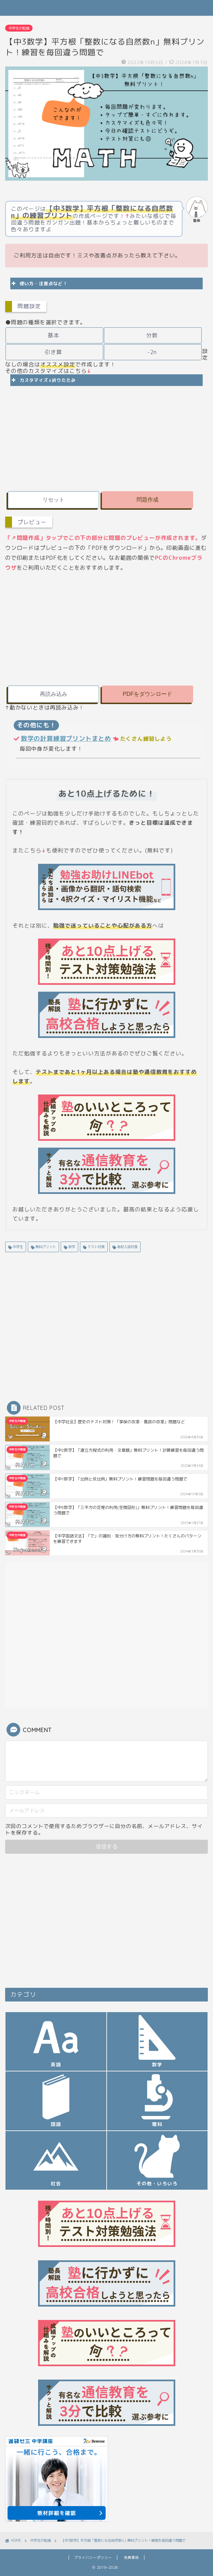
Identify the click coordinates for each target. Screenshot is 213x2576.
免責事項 (131, 2557)
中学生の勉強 (19, 28)
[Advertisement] (106, 437)
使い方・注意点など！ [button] (39, 283)
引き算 (53, 352)
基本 (53, 335)
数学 (71, 1246)
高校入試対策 (127, 1246)
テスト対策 (95, 1246)
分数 (152, 335)
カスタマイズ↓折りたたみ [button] (43, 380)
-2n (151, 352)
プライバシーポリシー (93, 2557)
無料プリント (45, 1246)
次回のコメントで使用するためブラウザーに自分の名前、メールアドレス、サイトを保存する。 (104, 1829)
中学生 (17, 1246)
